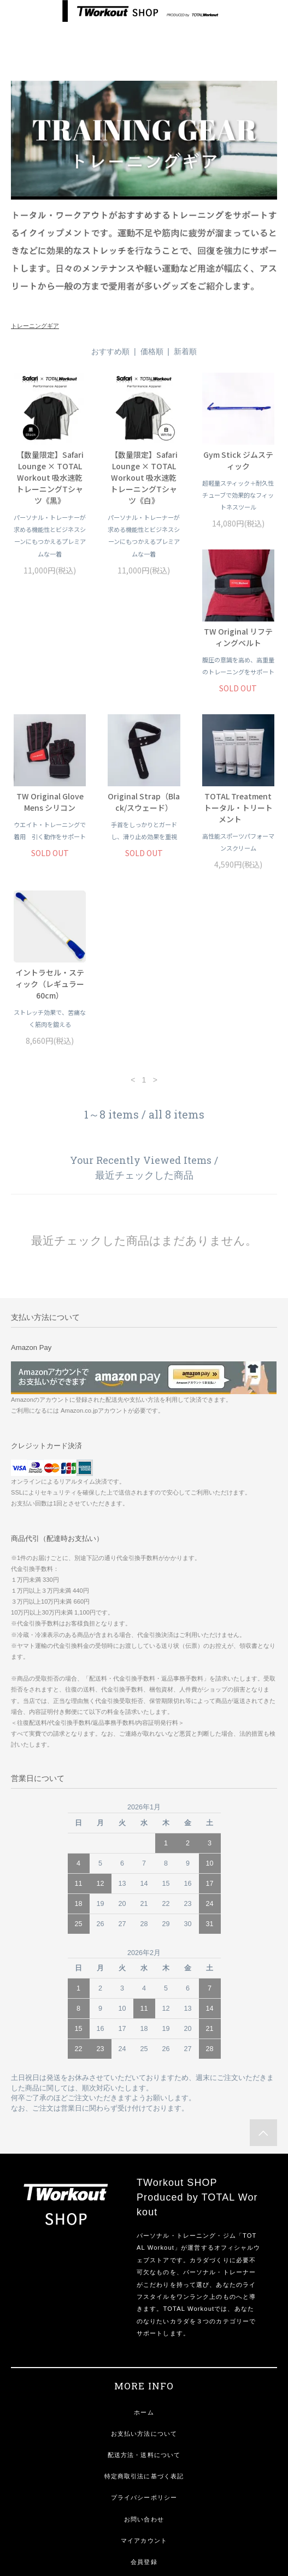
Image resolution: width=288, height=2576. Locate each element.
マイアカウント (144, 2411)
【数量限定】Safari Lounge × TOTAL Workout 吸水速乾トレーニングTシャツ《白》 (144, 477)
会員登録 (144, 2432)
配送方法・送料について (144, 2325)
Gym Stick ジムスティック (238, 460)
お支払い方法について (144, 2304)
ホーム (144, 2283)
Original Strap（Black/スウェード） (238, 684)
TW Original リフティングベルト (49, 684)
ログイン (144, 2454)
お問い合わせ (144, 2390)
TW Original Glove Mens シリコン (144, 684)
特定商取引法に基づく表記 (144, 2347)
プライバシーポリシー (144, 2368)
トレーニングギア (35, 325)
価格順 (151, 351)
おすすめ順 (110, 351)
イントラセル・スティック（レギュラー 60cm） (143, 854)
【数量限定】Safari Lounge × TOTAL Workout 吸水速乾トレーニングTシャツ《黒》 (50, 477)
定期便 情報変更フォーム (144, 2475)
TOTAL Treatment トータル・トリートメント (50, 854)
